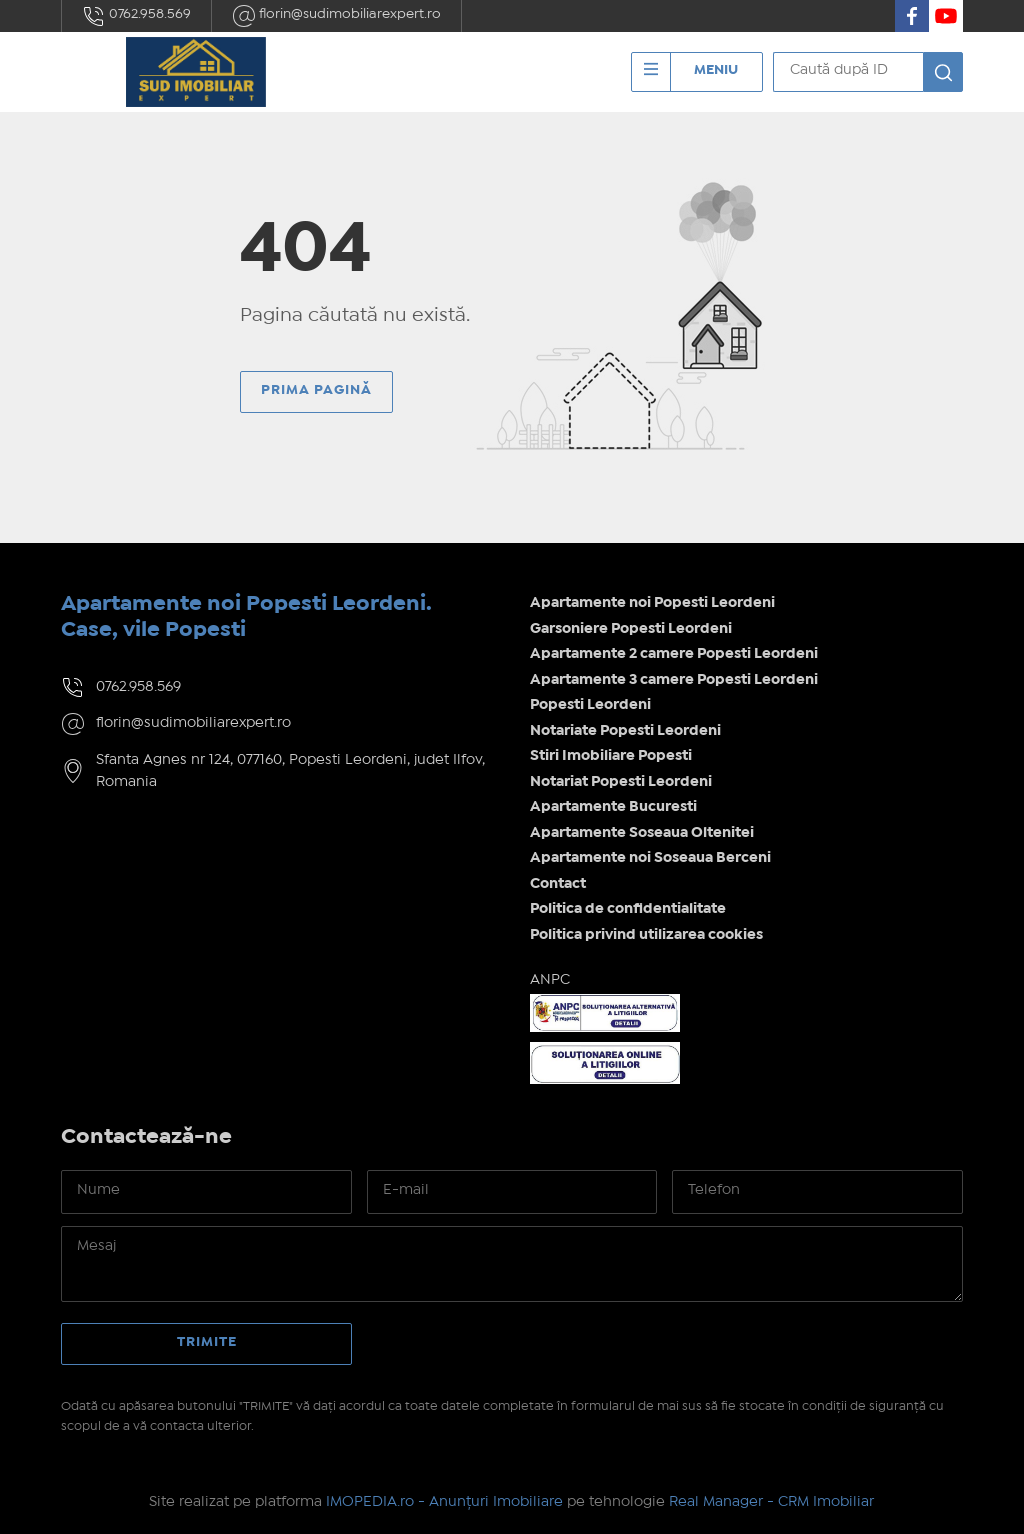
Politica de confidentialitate (628, 909)
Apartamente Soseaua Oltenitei (642, 833)
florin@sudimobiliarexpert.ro (336, 16)
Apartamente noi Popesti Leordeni (652, 603)
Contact (558, 884)
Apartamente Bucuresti (613, 807)
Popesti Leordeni (590, 705)
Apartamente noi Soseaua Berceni (650, 858)
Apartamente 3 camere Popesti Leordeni (674, 680)
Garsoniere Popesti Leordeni (631, 629)
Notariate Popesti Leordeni (625, 731)
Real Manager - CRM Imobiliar (771, 1502)
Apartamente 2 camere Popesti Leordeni (674, 654)
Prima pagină (316, 390)
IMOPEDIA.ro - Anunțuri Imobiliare (444, 1502)
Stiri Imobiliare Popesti (611, 756)
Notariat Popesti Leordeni (621, 782)
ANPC (550, 980)
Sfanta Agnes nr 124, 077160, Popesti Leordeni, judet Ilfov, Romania (290, 771)
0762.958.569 (136, 16)
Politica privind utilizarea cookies (646, 935)
